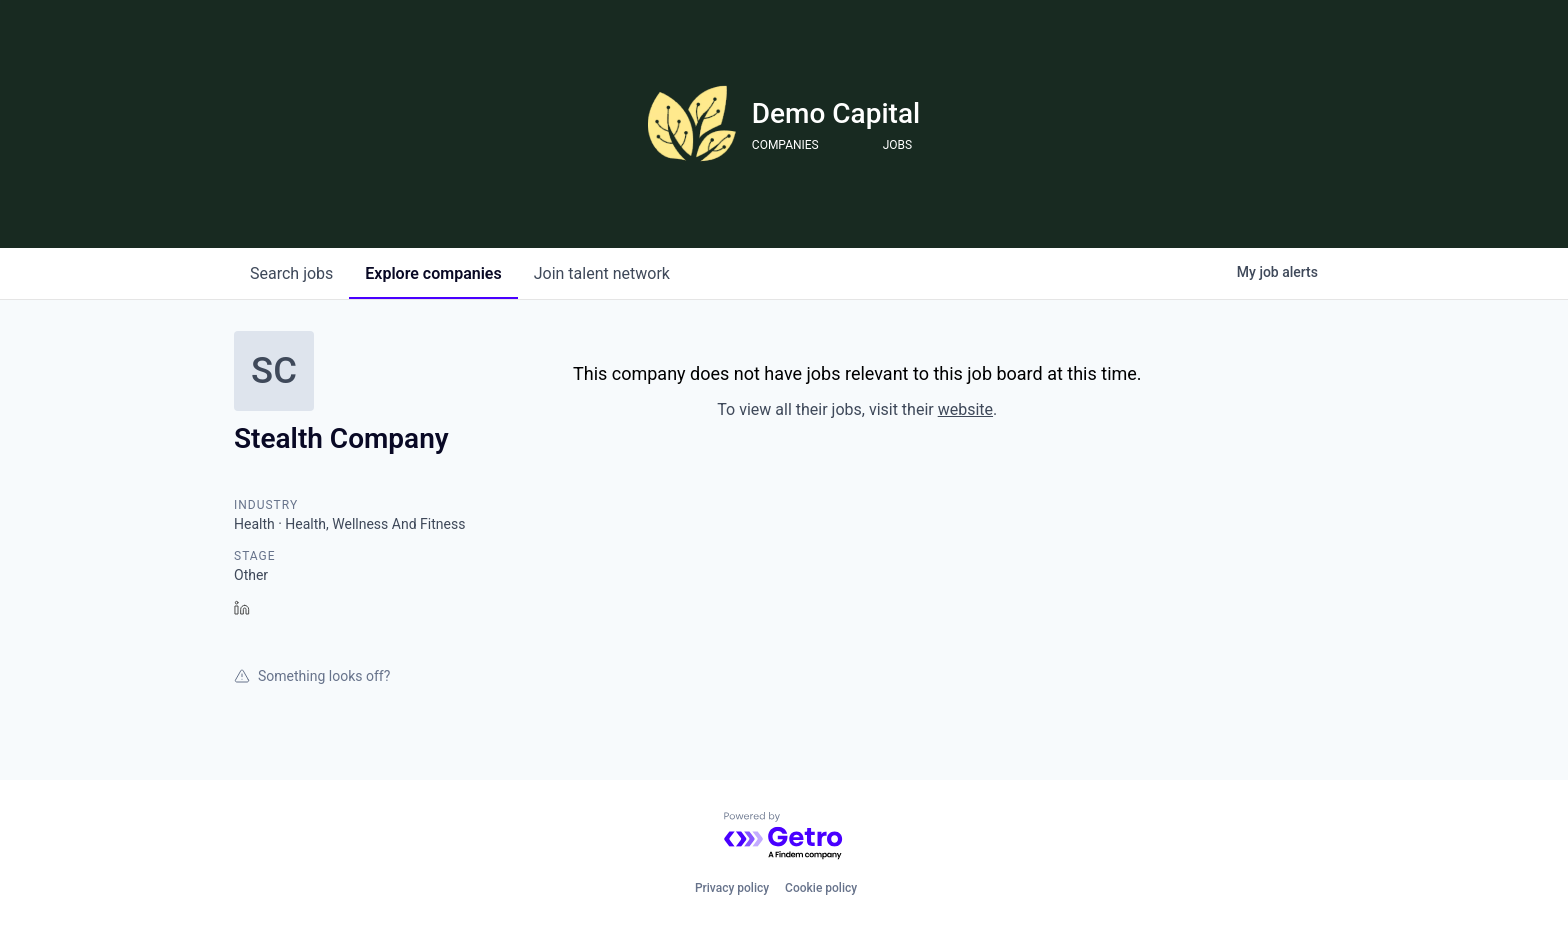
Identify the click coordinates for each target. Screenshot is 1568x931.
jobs (291, 273)
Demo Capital (836, 113)
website (965, 409)
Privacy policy (732, 888)
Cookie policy (821, 888)
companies (433, 273)
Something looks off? (312, 676)
